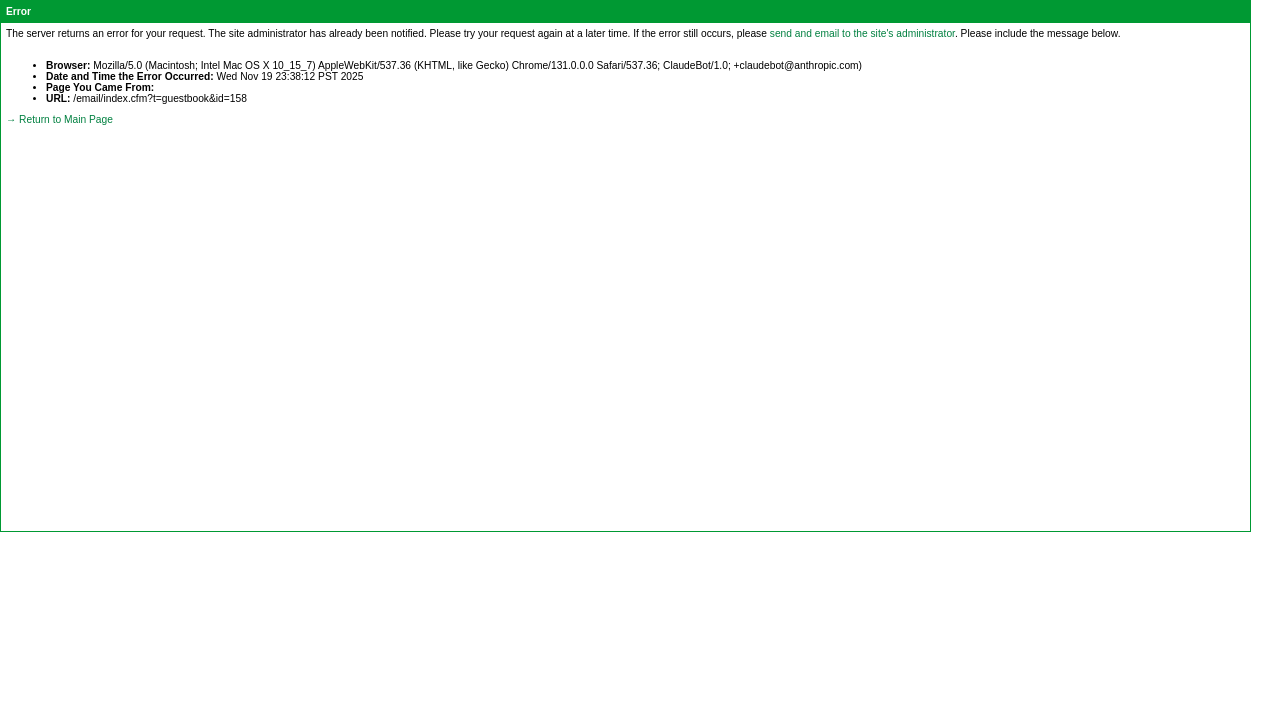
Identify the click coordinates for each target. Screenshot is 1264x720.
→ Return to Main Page (59, 119)
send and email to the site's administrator (862, 33)
